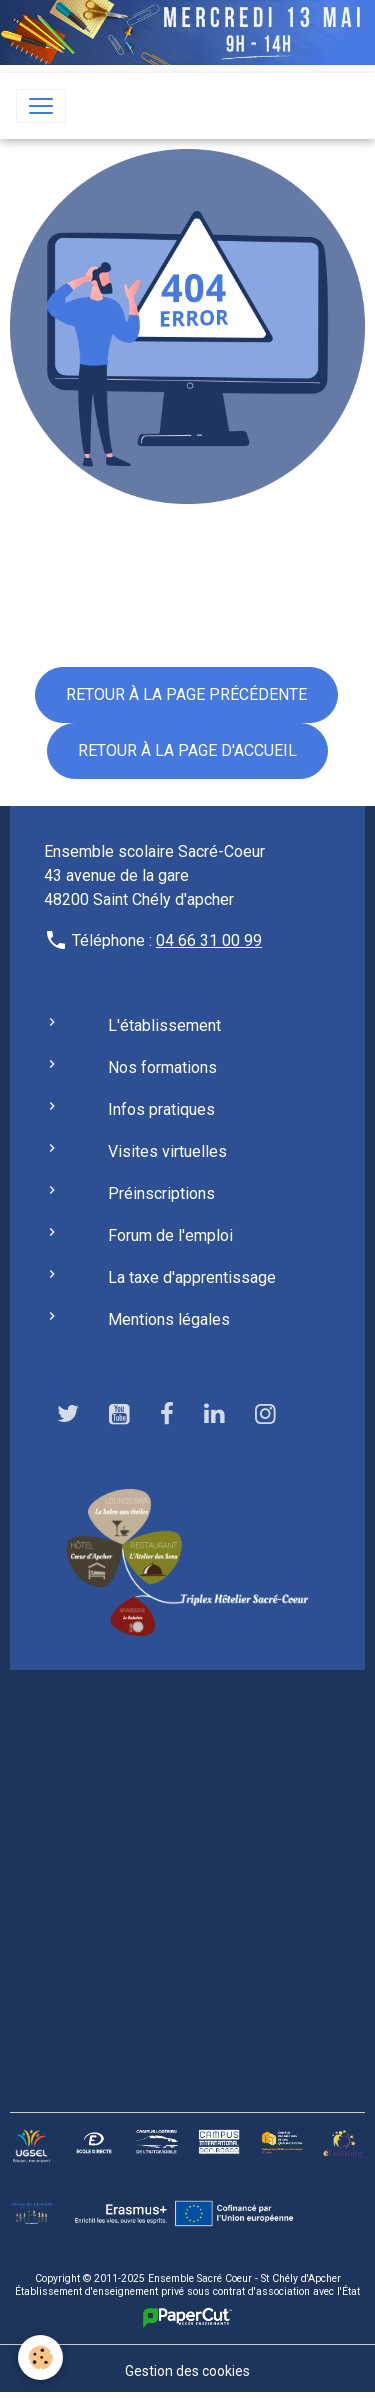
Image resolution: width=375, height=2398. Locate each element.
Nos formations (162, 1067)
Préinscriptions (161, 1193)
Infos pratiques (161, 1109)
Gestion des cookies (187, 2371)
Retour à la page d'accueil (187, 750)
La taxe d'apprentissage (192, 1277)
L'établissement (164, 1025)
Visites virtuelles (167, 1151)
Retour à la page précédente (186, 694)
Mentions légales (169, 1319)
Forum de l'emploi (170, 1235)
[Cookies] (40, 2357)
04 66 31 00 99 (209, 940)
